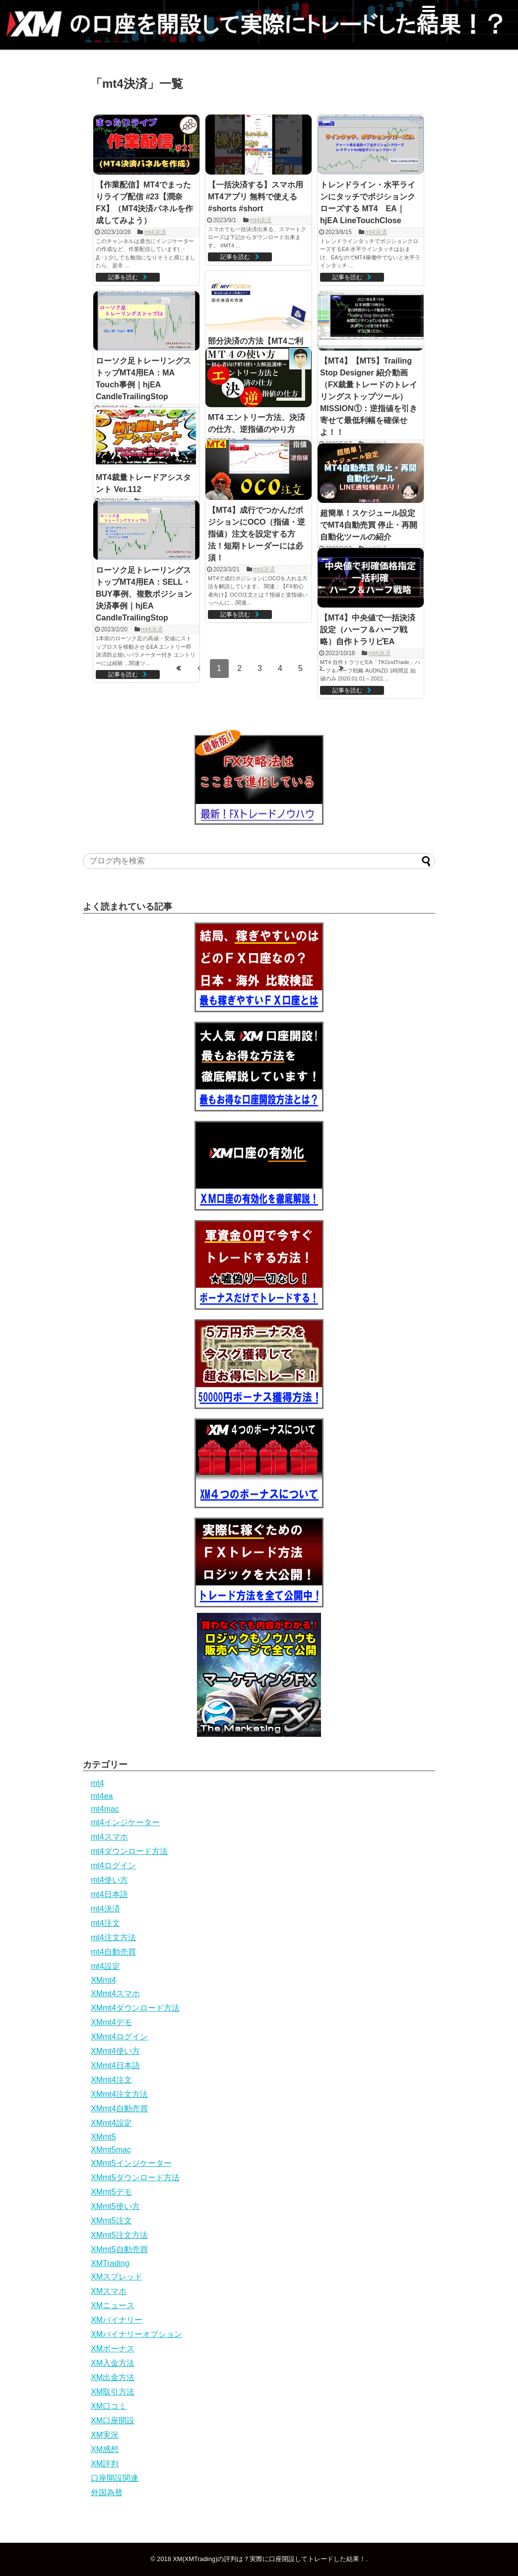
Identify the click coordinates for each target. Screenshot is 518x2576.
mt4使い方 (109, 1880)
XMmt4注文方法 (119, 2094)
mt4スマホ (109, 1837)
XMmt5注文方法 (119, 2235)
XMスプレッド (116, 2276)
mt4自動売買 (113, 1952)
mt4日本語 (109, 1894)
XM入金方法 (112, 2363)
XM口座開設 (112, 2420)
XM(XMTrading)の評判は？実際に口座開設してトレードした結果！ (269, 2559)
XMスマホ (109, 2291)
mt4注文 (105, 1923)
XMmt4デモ (111, 2022)
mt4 (97, 1783)
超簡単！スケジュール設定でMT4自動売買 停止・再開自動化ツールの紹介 (368, 525)
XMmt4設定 (111, 2123)
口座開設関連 (114, 2478)
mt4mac (105, 1809)
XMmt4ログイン (119, 2036)
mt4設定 (105, 1966)
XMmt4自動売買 (119, 2108)
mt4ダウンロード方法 (129, 1851)
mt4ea (102, 1796)
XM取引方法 (112, 2392)
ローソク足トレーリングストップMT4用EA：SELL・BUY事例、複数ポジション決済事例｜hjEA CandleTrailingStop (144, 594)
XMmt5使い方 (115, 2206)
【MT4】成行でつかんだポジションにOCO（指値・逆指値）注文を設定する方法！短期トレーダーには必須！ (256, 534)
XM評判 (105, 2463)
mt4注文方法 (113, 1937)
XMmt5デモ (111, 2192)
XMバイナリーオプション (136, 2334)
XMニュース (112, 2305)
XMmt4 (103, 1980)
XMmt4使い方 (115, 2051)
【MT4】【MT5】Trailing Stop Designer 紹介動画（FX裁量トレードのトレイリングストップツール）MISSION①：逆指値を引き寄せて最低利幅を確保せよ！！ (368, 396)
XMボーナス (112, 2348)
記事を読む (123, 277)
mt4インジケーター (125, 1822)
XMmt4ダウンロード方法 (135, 2008)
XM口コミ (109, 2406)
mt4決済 (155, 232)
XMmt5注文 (111, 2220)
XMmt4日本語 (115, 2065)
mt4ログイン (113, 1865)
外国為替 (107, 2492)
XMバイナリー (116, 2320)
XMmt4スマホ (115, 1993)
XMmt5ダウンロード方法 (135, 2177)
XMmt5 (103, 2137)
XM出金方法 (112, 2377)
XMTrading (110, 2263)
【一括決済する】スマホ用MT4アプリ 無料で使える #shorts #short (256, 197)
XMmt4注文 (111, 2080)
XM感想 (105, 2449)
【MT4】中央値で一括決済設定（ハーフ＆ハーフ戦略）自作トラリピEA (367, 629)
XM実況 (105, 2435)
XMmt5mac (111, 2150)
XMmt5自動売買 (119, 2249)
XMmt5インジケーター (131, 2163)
